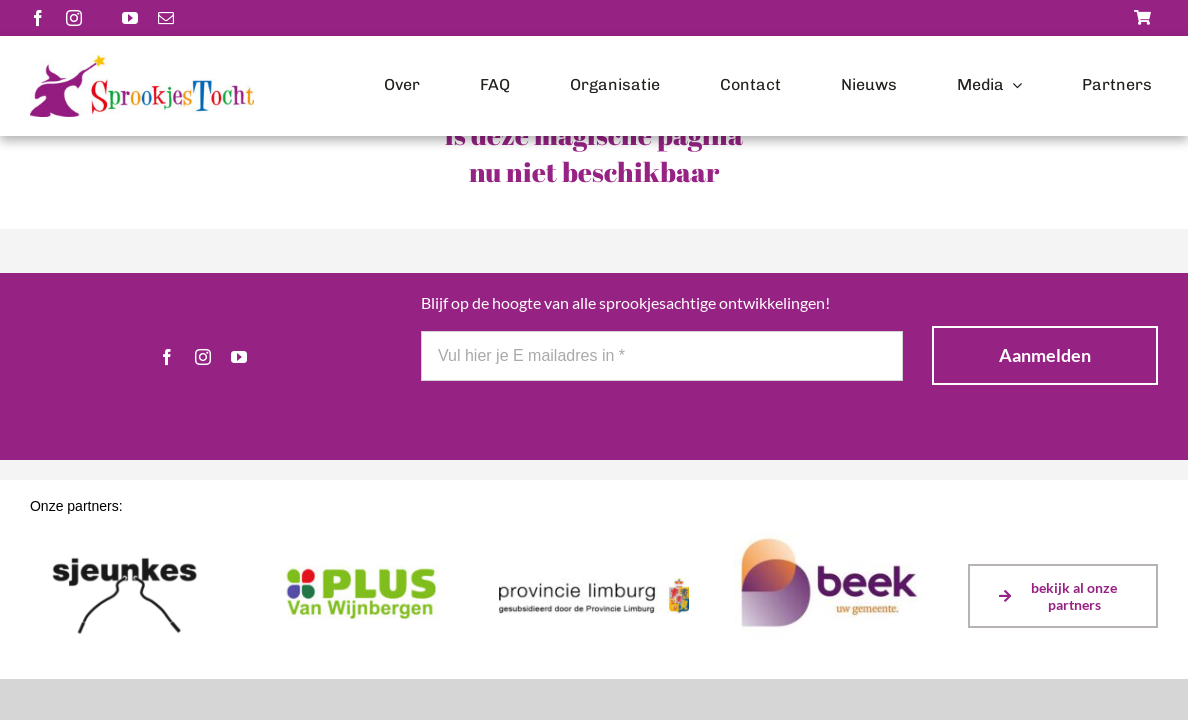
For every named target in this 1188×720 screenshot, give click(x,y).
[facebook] (38, 18)
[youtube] (130, 18)
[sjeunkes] (125, 544)
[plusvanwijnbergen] (360, 565)
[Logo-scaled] (142, 62)
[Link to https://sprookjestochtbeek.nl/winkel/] (1142, 17)
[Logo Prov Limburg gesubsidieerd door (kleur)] (594, 585)
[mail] (166, 18)
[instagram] (74, 18)
